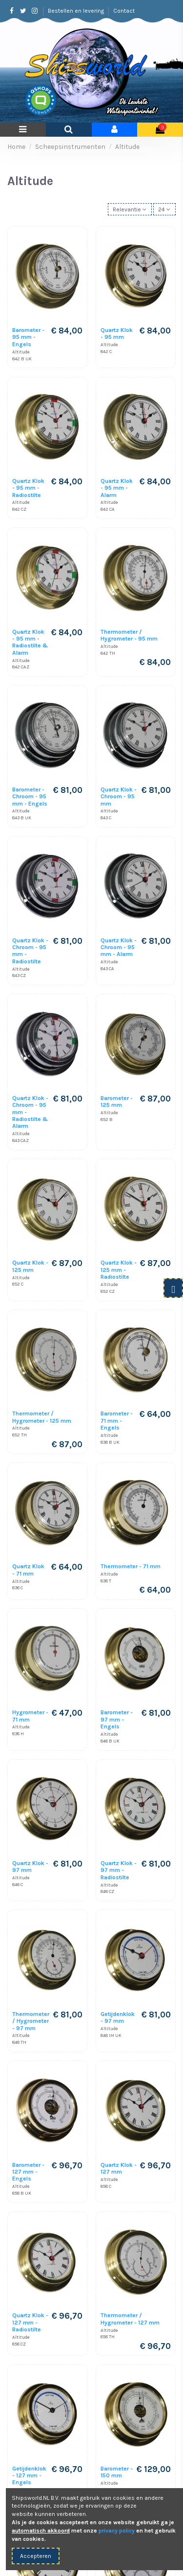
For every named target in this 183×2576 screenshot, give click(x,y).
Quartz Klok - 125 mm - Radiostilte (119, 1269)
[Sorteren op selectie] (130, 209)
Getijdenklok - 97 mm (118, 2017)
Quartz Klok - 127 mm (119, 2168)
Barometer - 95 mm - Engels (28, 337)
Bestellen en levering (76, 10)
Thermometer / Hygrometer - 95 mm (129, 635)
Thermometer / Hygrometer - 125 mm (41, 1417)
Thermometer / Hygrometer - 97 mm (30, 2021)
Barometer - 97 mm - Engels (117, 1719)
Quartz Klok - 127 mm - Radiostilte (30, 2322)
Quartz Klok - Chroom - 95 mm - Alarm (119, 947)
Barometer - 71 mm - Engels (117, 1420)
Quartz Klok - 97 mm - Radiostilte (119, 1870)
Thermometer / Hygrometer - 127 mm (130, 2319)
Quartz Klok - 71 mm (28, 1570)
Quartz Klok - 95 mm (117, 333)
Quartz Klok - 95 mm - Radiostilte (28, 488)
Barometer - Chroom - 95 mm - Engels (29, 796)
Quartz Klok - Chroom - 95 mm (119, 796)
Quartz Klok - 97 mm (30, 1866)
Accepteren (35, 2556)
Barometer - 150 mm (117, 2472)
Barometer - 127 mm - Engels (28, 2171)
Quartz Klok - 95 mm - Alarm (117, 488)
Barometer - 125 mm (117, 1101)
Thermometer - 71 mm (131, 1566)
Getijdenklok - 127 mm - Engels (29, 2475)
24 (164, 209)
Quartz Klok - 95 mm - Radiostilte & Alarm (30, 642)
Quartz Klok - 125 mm (30, 1266)
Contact (124, 10)
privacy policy (117, 2530)
